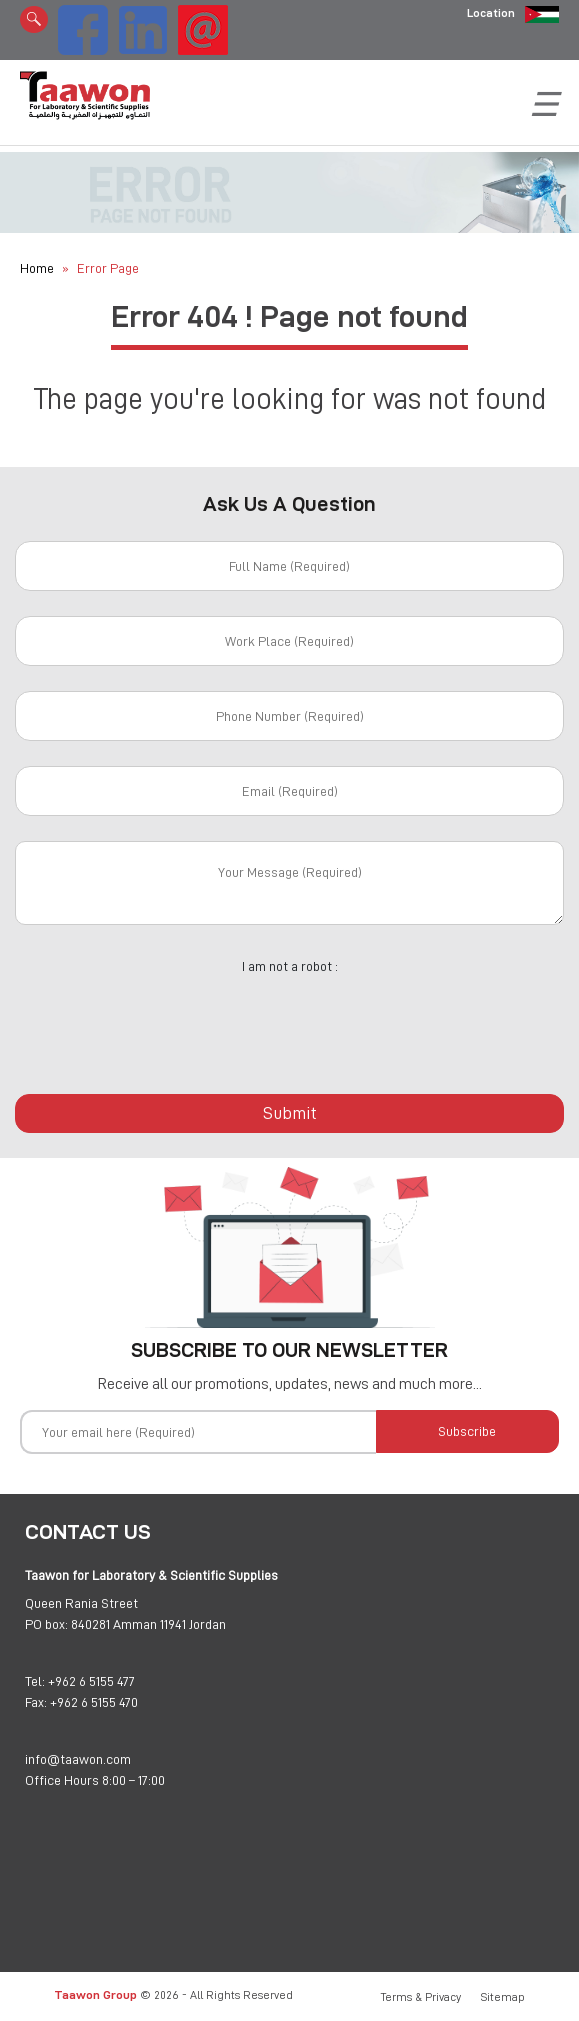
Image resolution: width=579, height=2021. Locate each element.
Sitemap (503, 1997)
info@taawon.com (78, 1759)
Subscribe (467, 1431)
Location (491, 13)
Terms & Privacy (421, 1997)
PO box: (46, 1624)
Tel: (35, 1681)
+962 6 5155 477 (91, 1681)
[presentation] (290, 1023)
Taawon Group (95, 1994)
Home (37, 268)
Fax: (36, 1702)
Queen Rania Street (81, 1603)
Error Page (108, 268)
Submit (290, 1113)
